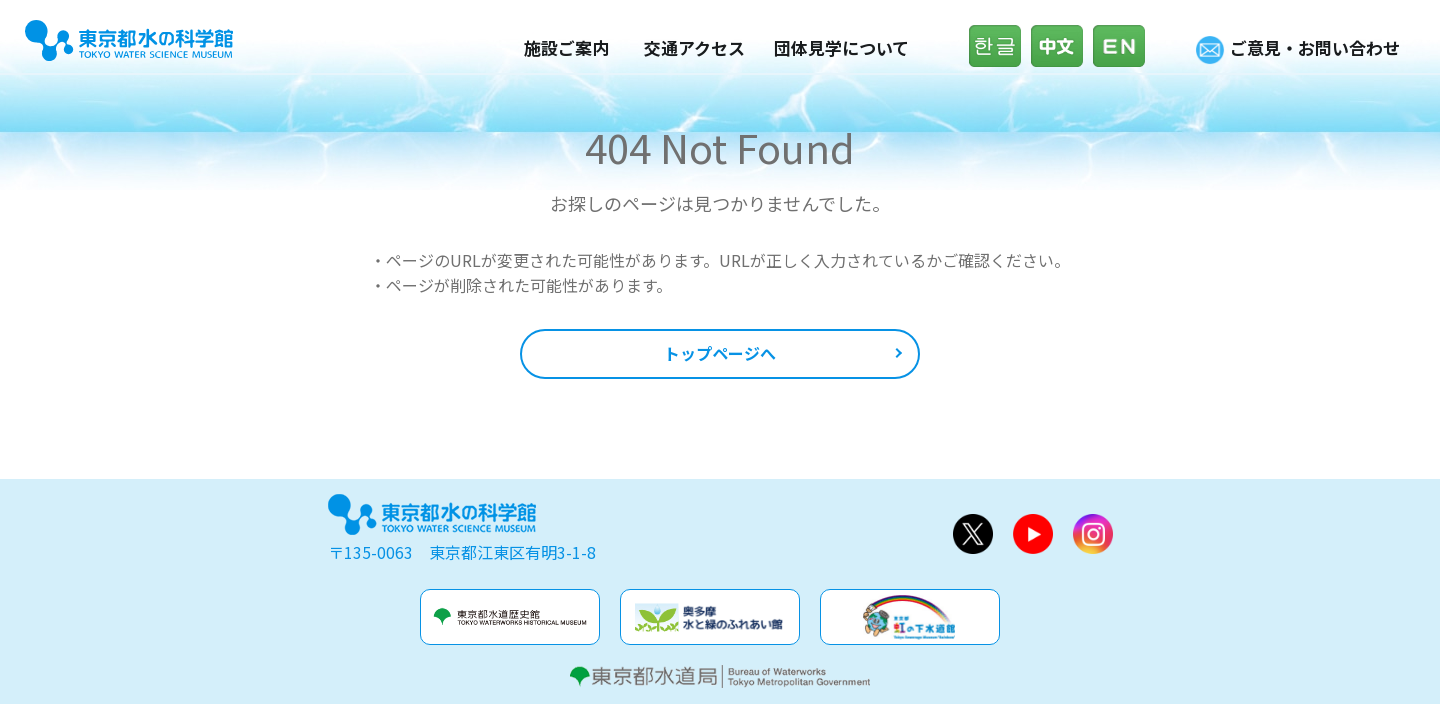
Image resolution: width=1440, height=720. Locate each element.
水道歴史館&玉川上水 (510, 617)
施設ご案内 (566, 47)
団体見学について (841, 47)
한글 (1000, 46)
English (1124, 46)
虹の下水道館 (910, 617)
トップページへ (720, 353)
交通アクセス (694, 47)
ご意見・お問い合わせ (1315, 47)
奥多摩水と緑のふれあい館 (710, 617)
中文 (1062, 46)
